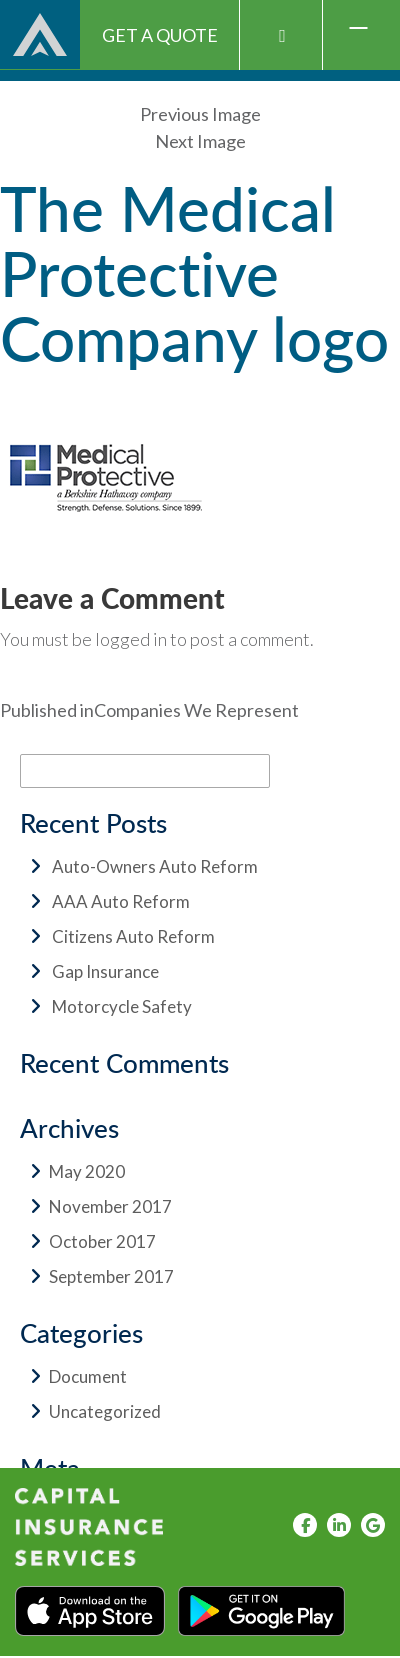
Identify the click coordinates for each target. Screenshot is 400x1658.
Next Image (200, 141)
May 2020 (87, 1171)
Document (88, 1376)
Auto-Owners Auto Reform (155, 866)
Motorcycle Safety (122, 1006)
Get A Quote (160, 35)
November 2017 (110, 1206)
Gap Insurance (105, 971)
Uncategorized (105, 1411)
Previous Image (200, 114)
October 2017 (102, 1241)
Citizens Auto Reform (133, 936)
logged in (131, 639)
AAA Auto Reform (121, 901)
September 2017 (111, 1276)
